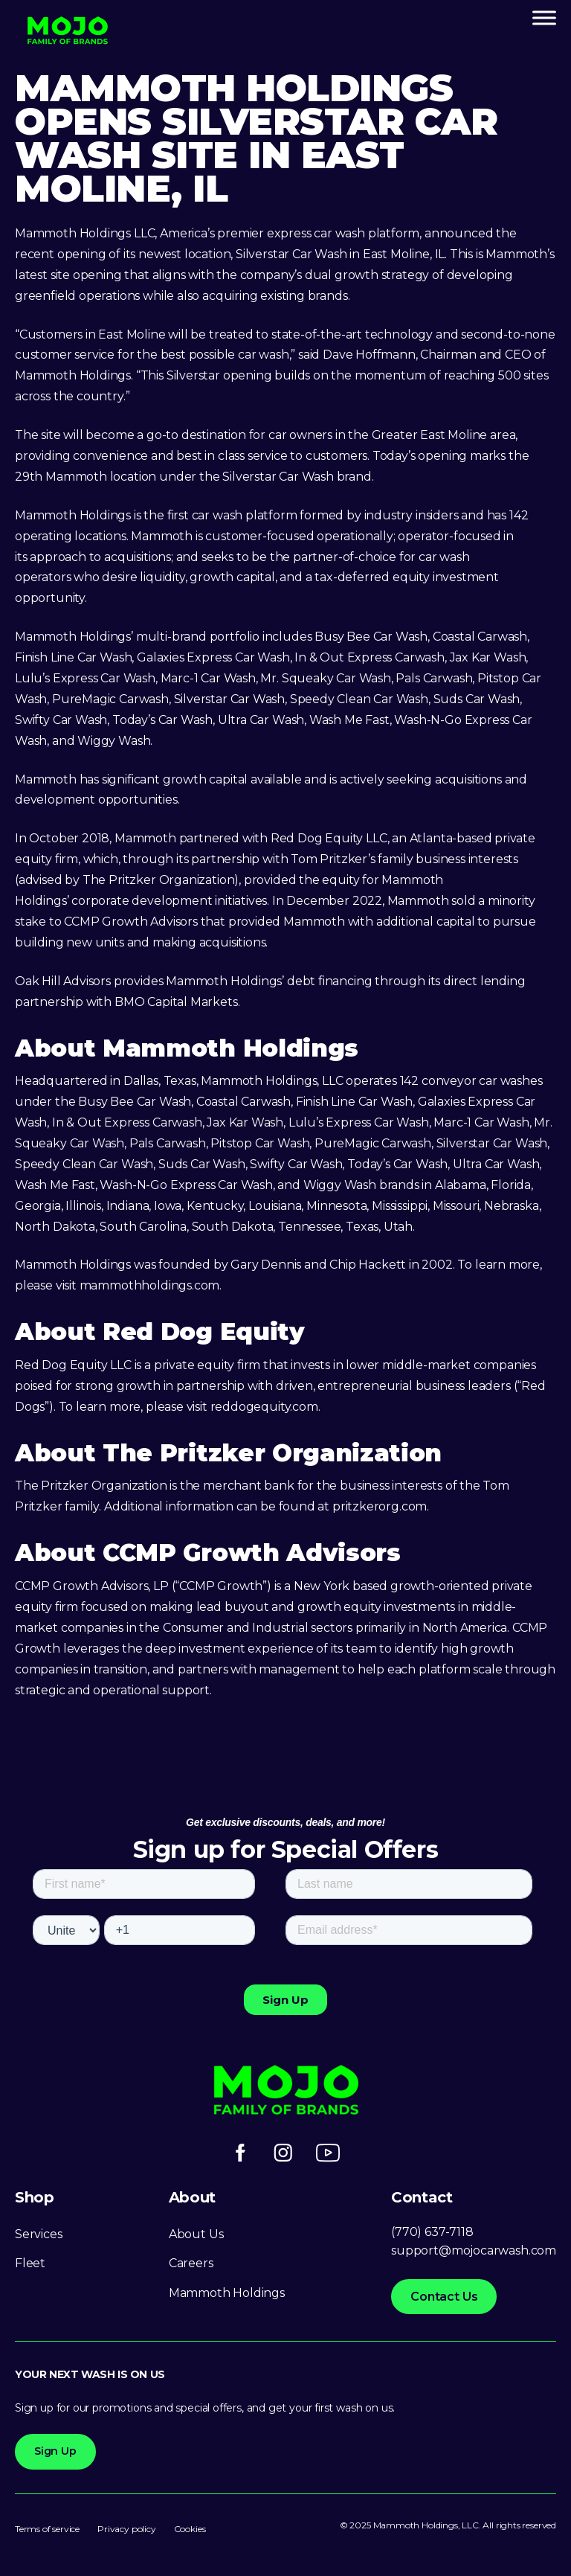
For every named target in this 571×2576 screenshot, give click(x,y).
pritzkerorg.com (379, 1506)
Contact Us (443, 2297)
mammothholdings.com (150, 1285)
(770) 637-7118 (432, 2232)
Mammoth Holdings (227, 2293)
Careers (191, 2263)
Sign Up (55, 2451)
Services (38, 2234)
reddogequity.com (264, 1407)
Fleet (30, 2263)
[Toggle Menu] (544, 17)
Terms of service (47, 2528)
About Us (196, 2234)
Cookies (190, 2528)
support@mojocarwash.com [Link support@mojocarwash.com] (473, 2250)
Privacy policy (126, 2528)
